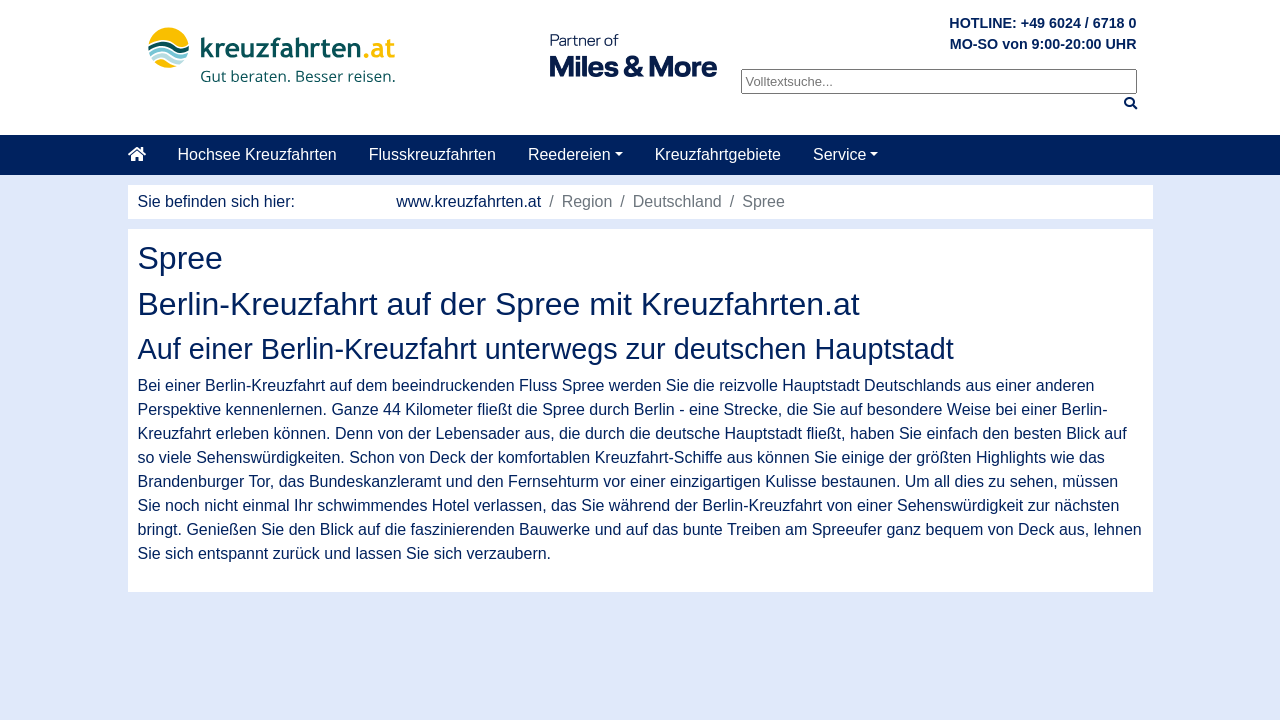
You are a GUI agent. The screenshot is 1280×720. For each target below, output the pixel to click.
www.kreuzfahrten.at (468, 201)
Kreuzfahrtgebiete (718, 154)
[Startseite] (145, 155)
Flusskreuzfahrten (432, 154)
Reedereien (569, 154)
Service (839, 154)
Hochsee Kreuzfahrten (257, 154)
